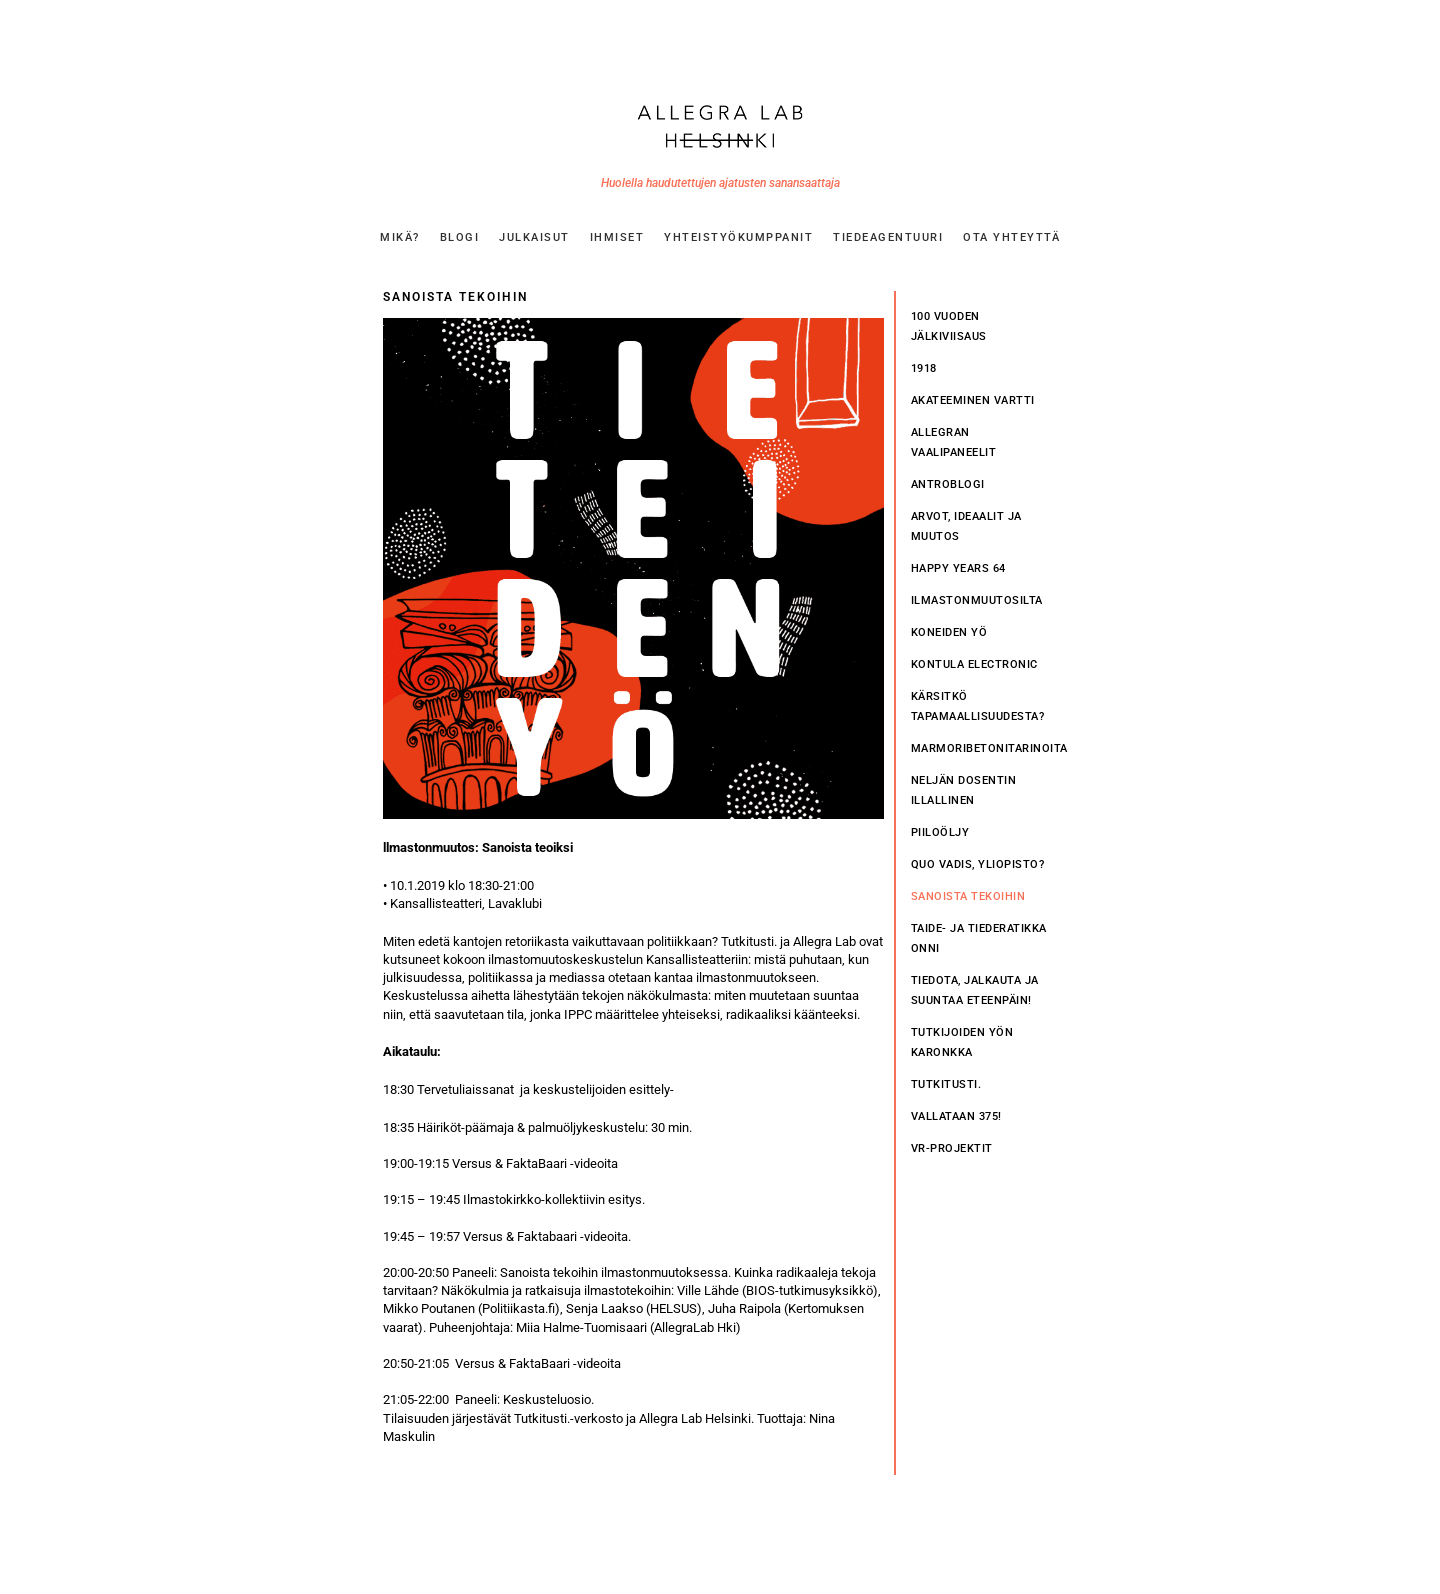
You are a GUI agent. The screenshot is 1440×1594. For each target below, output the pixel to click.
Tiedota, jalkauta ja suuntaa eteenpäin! (975, 990)
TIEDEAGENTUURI (888, 237)
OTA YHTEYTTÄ (1011, 237)
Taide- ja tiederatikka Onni (979, 938)
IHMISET (617, 237)
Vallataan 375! (956, 1116)
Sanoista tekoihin (968, 896)
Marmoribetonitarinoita (984, 748)
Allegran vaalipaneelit (954, 442)
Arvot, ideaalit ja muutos (966, 526)
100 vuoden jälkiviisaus (949, 326)
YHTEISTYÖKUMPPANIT (738, 237)
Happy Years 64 (958, 568)
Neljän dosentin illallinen (964, 790)
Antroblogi (948, 484)
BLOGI (460, 237)
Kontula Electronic (974, 664)
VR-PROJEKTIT (952, 1148)
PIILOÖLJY (940, 832)
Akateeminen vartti (973, 400)
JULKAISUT (534, 237)
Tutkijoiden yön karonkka (962, 1042)
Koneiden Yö (949, 632)
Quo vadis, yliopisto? (978, 864)
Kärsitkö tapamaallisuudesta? (978, 706)
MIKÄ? (400, 237)
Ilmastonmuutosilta (977, 600)
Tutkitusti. (946, 1084)
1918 (924, 368)
